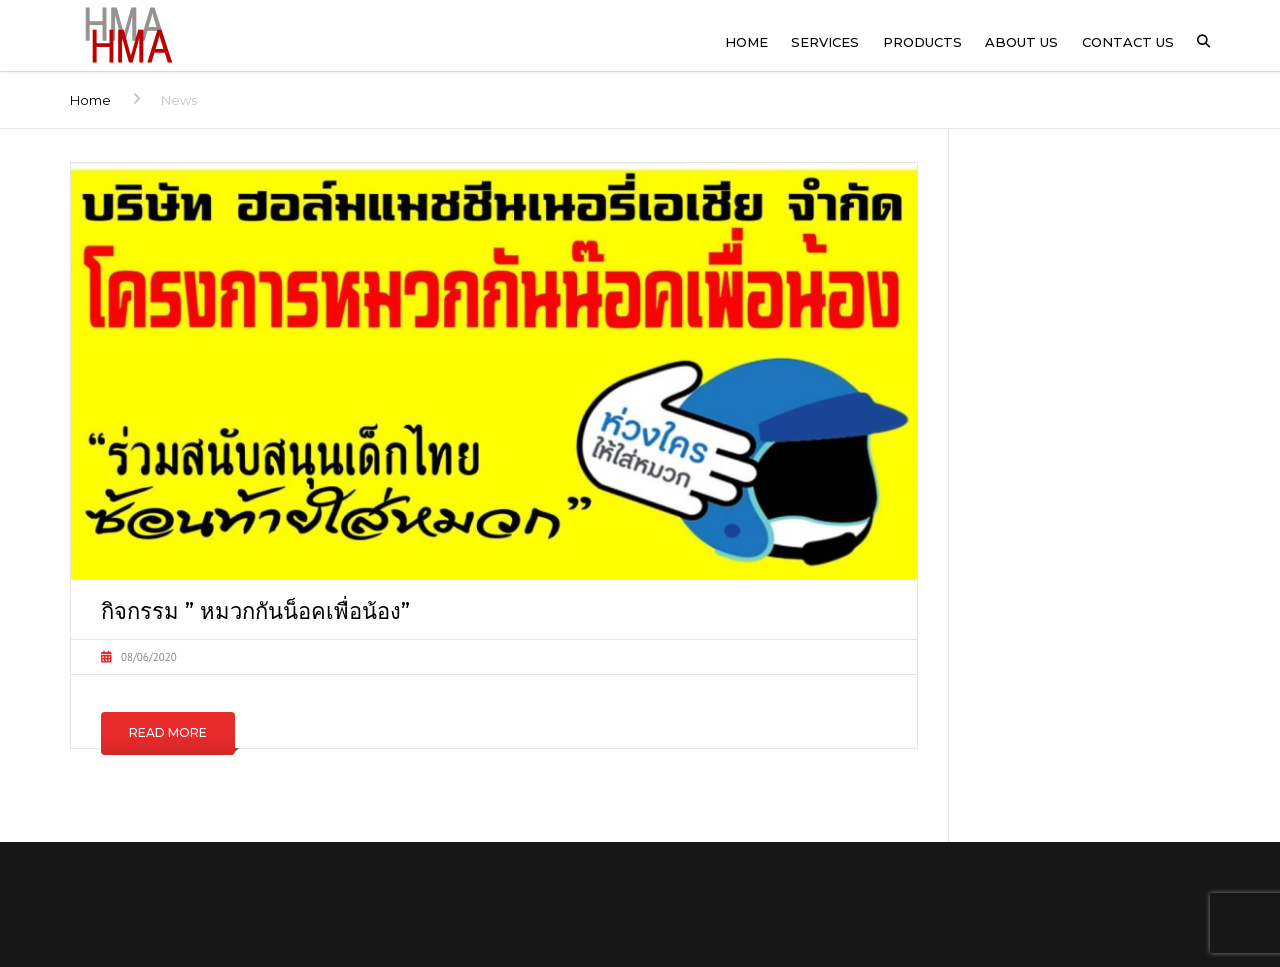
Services (825, 42)
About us (1021, 42)
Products (922, 42)
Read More (168, 732)
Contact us (1128, 42)
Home (746, 42)
